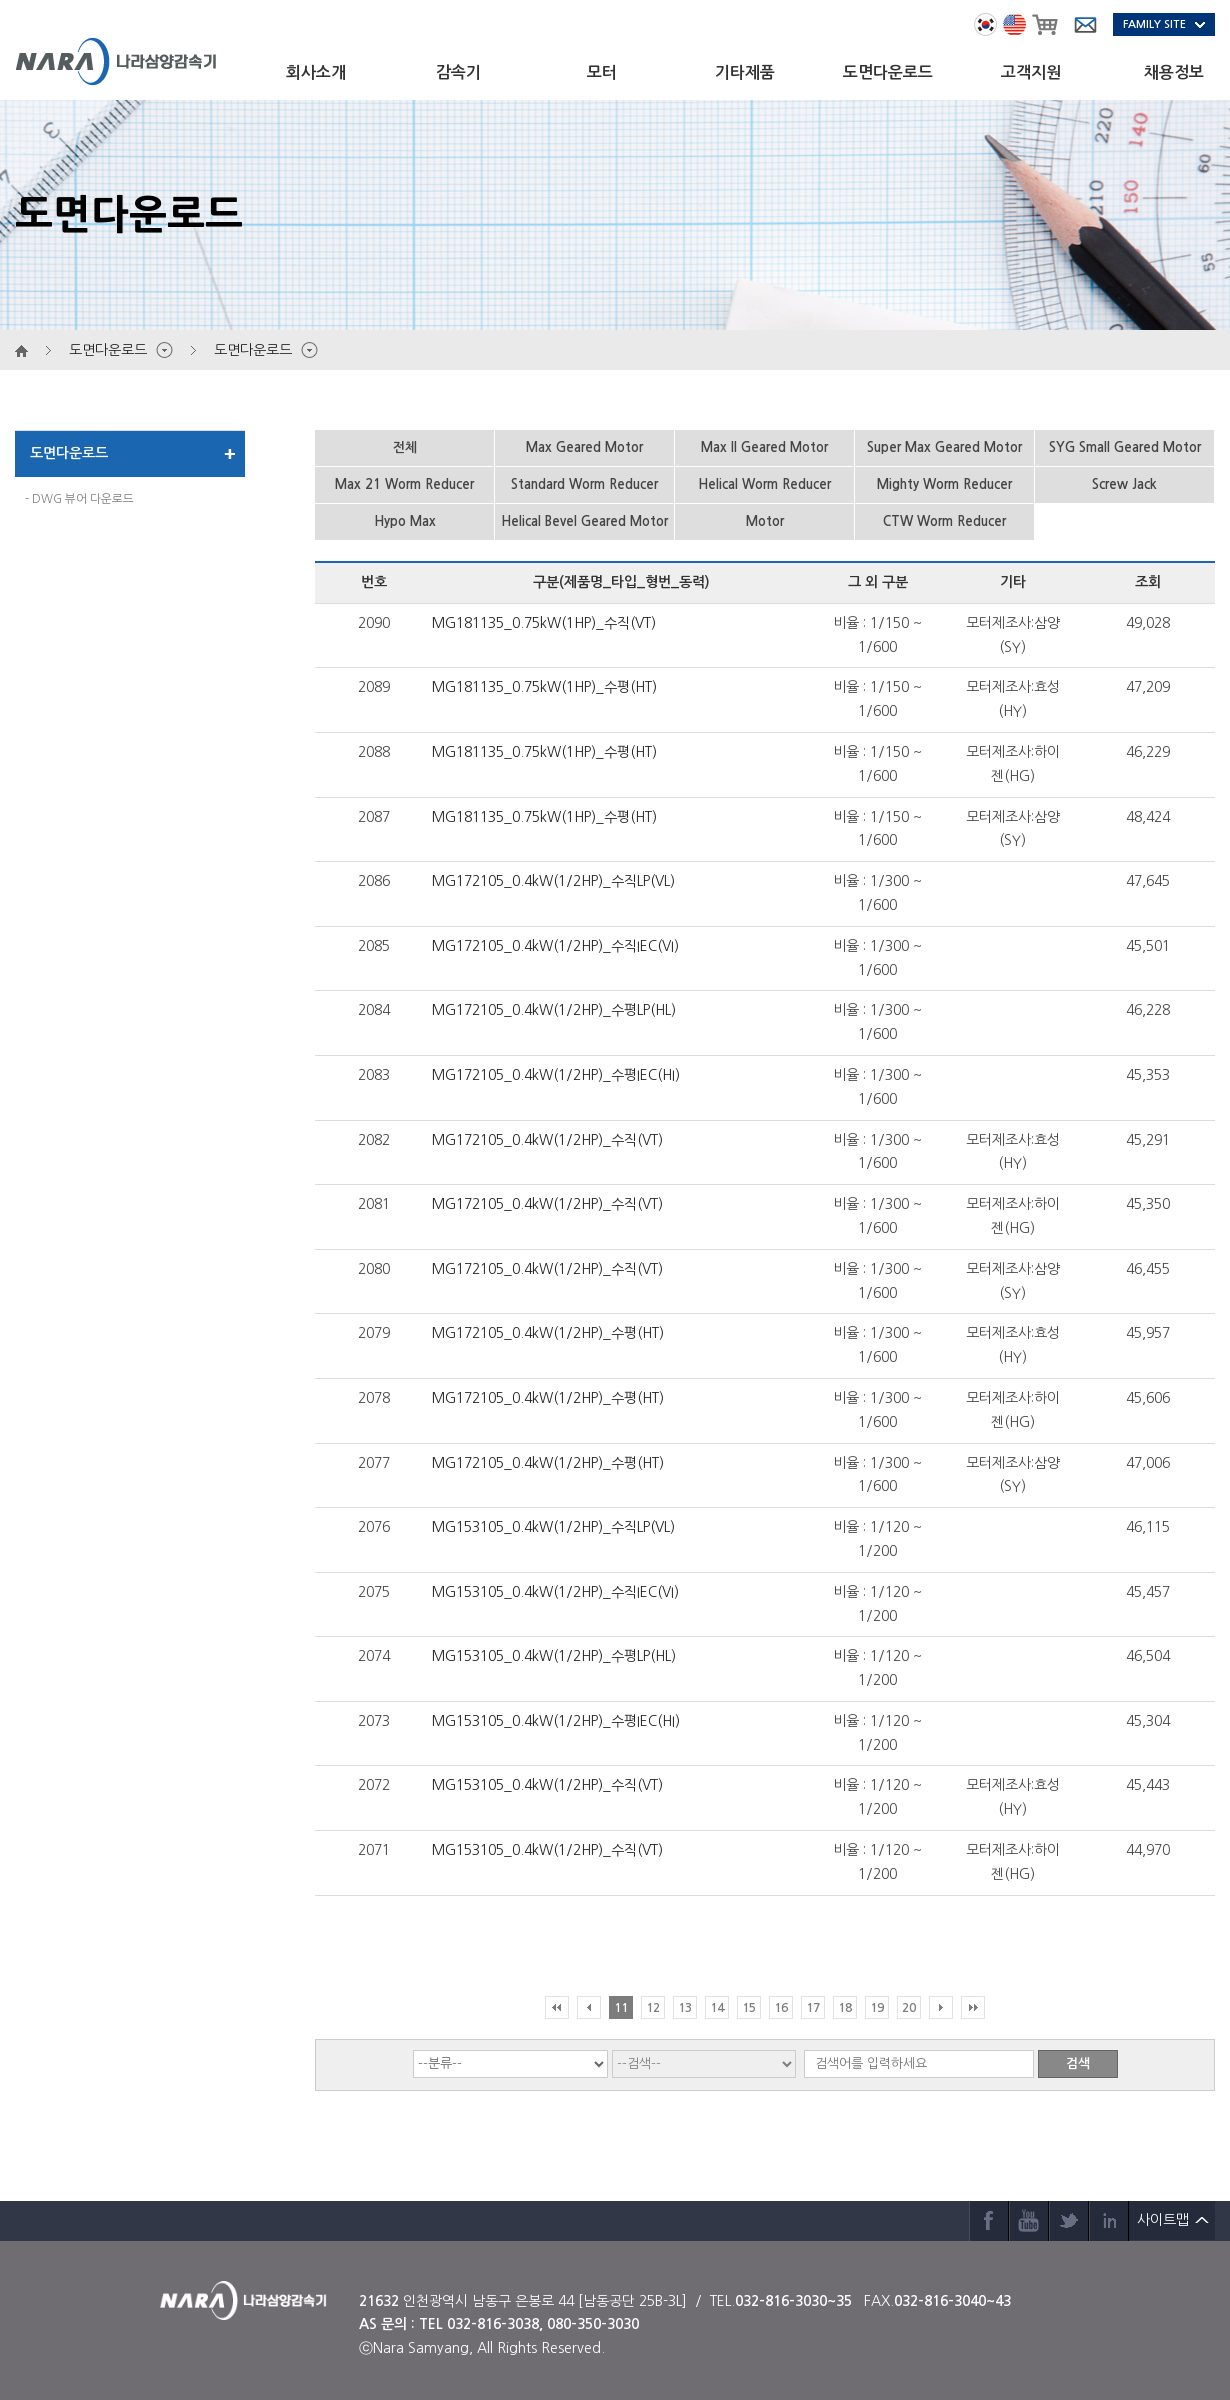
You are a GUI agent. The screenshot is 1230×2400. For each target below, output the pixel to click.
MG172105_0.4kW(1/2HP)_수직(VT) (547, 1140)
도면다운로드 (888, 72)
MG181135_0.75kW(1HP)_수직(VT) (544, 623)
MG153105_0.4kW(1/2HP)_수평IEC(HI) (556, 1721)
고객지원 (1031, 72)
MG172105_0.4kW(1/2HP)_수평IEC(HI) (556, 1075)
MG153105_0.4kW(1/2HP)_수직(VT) (547, 1785)
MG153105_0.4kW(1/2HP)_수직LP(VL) (553, 1527)
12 (653, 2008)
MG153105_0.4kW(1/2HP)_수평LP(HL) (554, 1656)
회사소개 (316, 72)
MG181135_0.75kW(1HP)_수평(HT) (544, 687)
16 (781, 2008)
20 (909, 2008)
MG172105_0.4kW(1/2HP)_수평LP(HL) (554, 1010)
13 (685, 2008)
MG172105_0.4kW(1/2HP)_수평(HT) (548, 1333)
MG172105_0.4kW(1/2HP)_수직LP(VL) (553, 881)
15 (749, 2008)
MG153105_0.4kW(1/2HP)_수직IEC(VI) (555, 1592)
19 (877, 2008)
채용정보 (1174, 72)
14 (717, 2008)
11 (621, 2008)
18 (845, 2008)
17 (813, 2008)
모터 (602, 72)
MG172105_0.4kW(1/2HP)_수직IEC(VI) (555, 946)
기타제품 (745, 72)
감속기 (458, 72)
